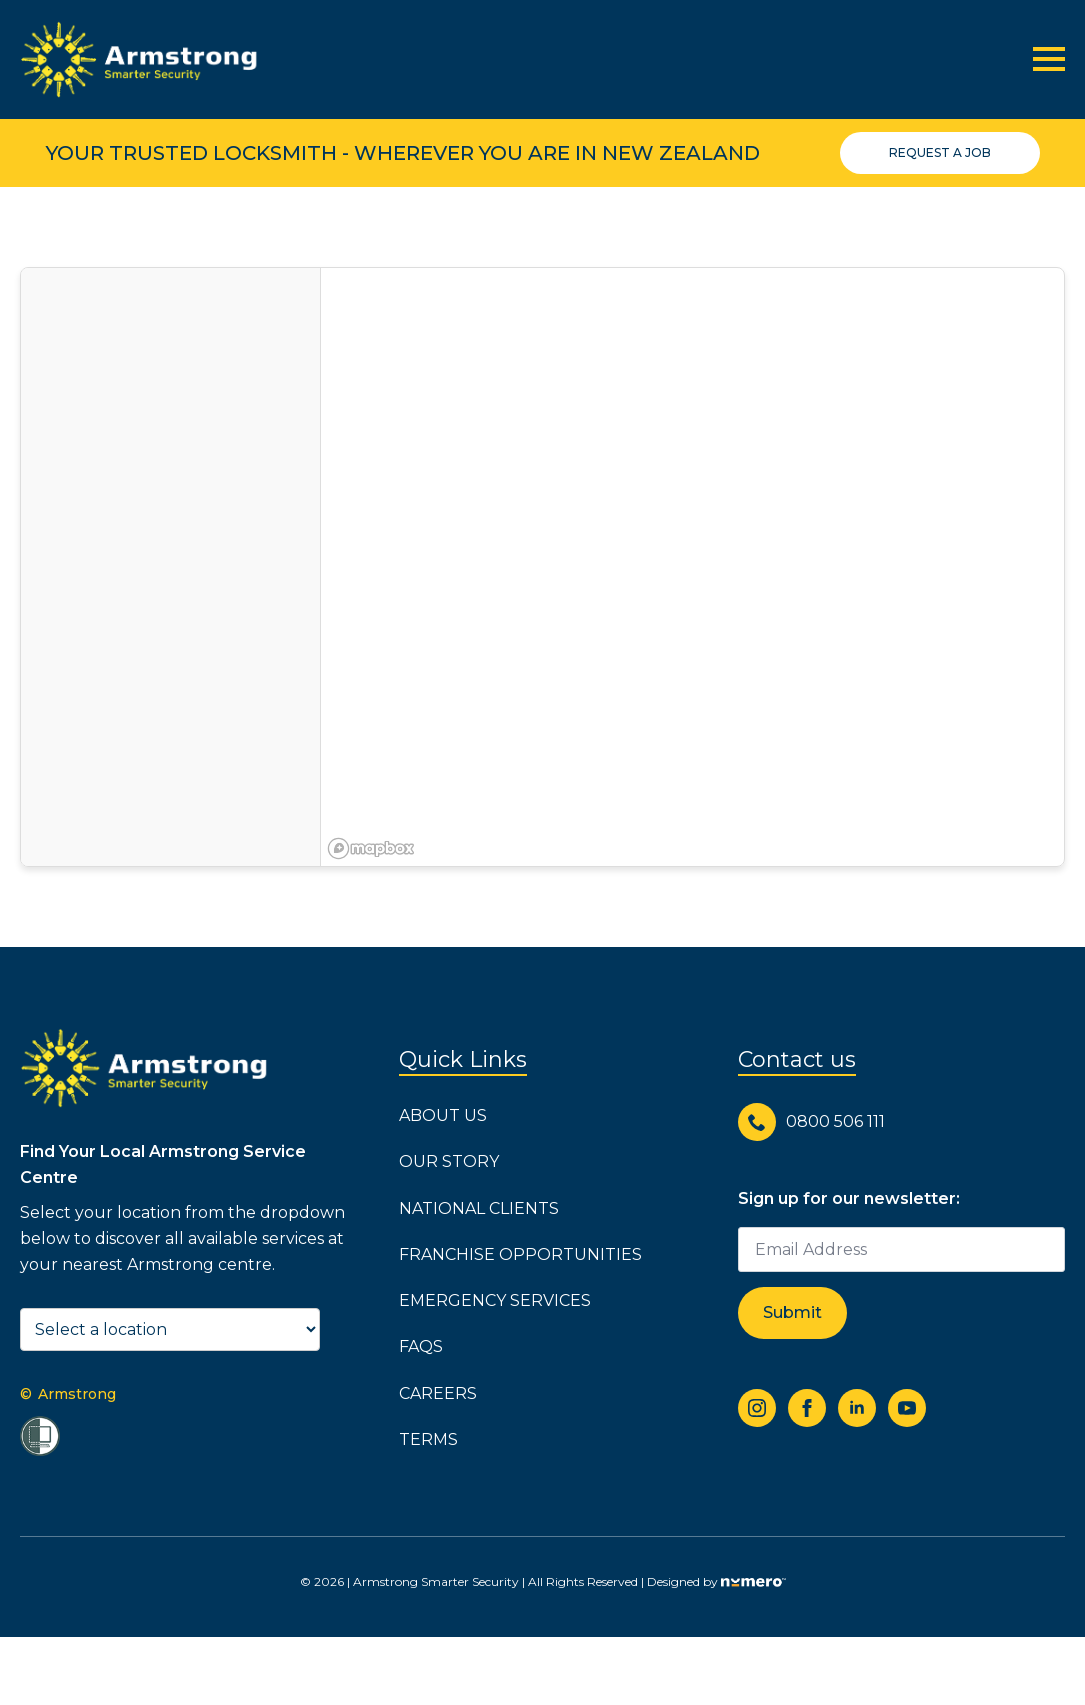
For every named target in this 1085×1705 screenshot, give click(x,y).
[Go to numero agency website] (753, 1581)
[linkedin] (857, 1408)
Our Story (449, 1161)
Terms (428, 1439)
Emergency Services (495, 1300)
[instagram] (757, 1408)
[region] (692, 567)
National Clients (479, 1208)
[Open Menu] (1049, 59)
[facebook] (807, 1408)
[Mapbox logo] (371, 848)
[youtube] (907, 1408)
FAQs (421, 1346)
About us (443, 1115)
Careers (438, 1393)
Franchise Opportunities (520, 1254)
